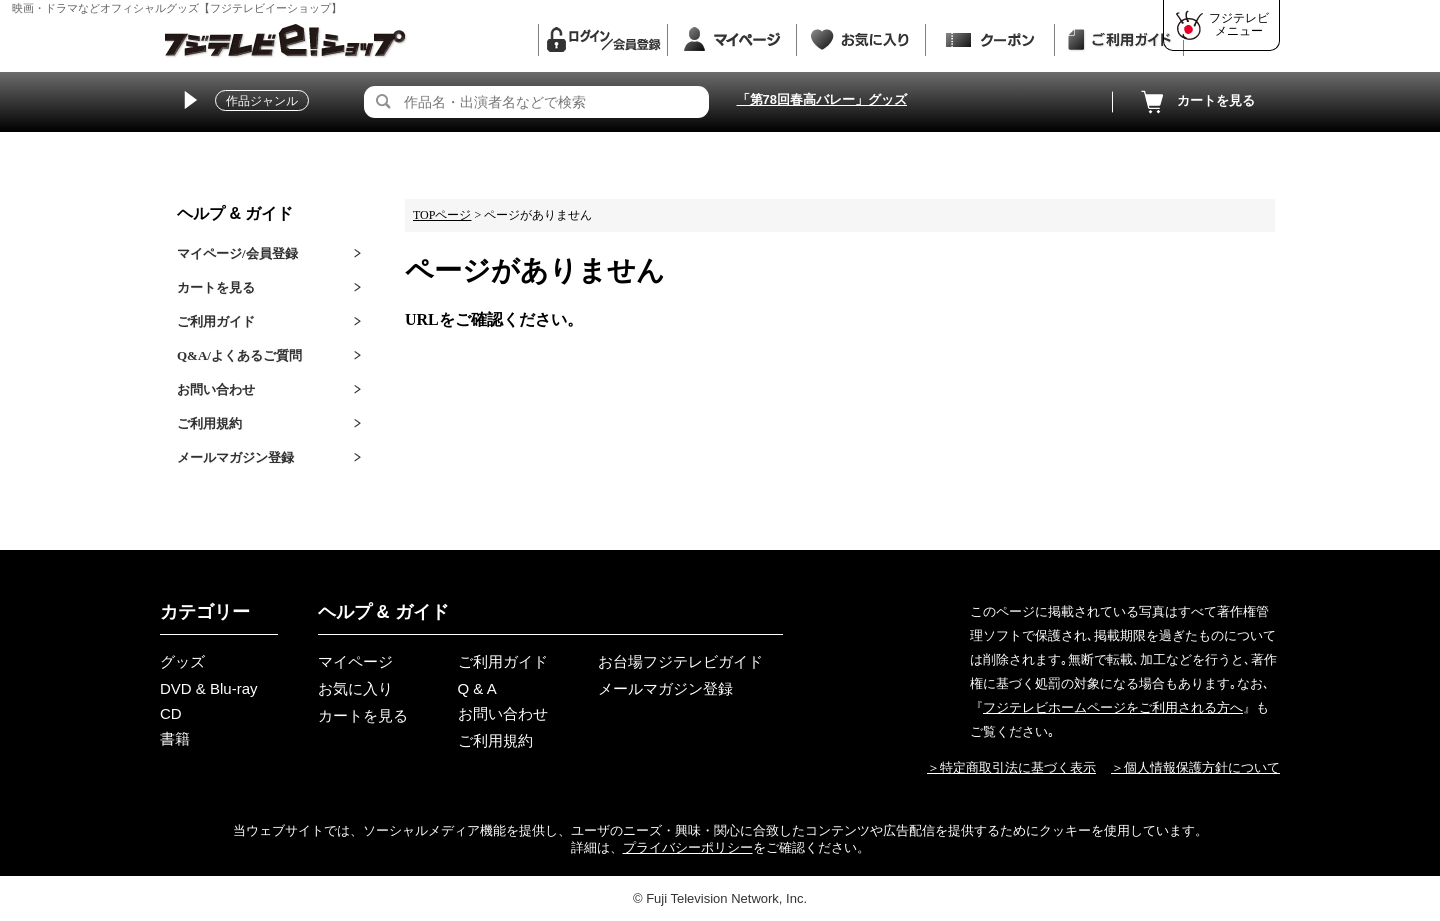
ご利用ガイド (216, 321)
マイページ (355, 661)
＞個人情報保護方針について (1195, 767)
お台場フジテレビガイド (680, 661)
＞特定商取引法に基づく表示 (1011, 767)
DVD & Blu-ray (209, 688)
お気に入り (355, 688)
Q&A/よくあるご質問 (239, 355)
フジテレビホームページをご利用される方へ (1113, 707)
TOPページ (442, 215)
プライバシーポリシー (688, 847)
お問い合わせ (216, 389)
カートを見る (1196, 102)
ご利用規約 (209, 423)
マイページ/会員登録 (237, 253)
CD (171, 713)
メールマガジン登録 (235, 457)
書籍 (175, 738)
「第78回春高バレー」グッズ (822, 99)
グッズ (182, 661)
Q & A (477, 688)
